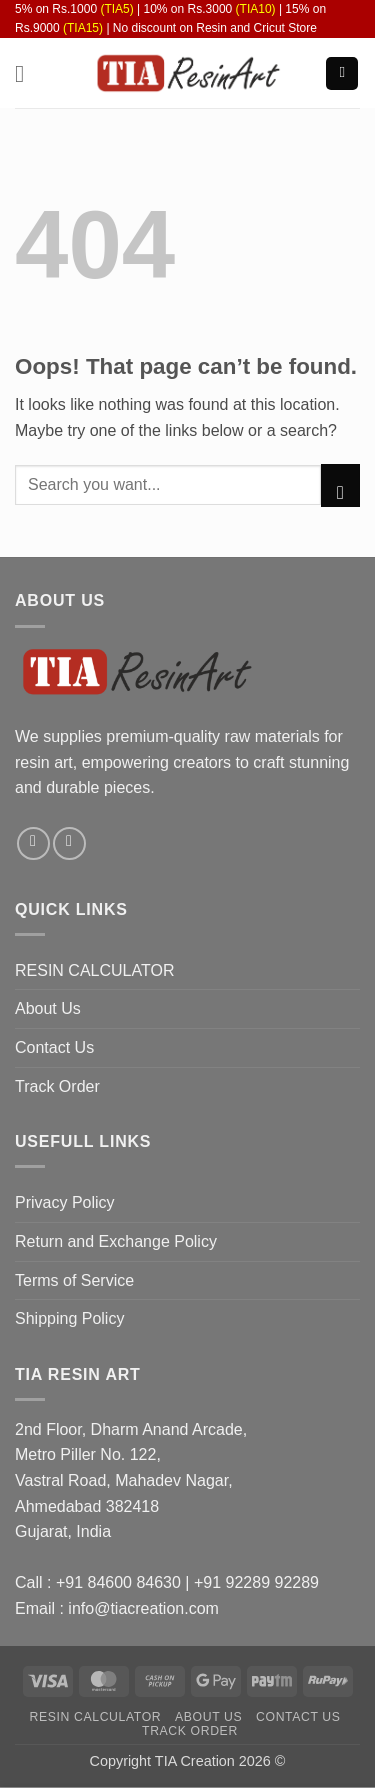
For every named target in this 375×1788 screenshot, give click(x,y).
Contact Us (54, 1047)
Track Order (57, 1086)
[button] (27, 73)
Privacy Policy (65, 1202)
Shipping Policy (69, 1318)
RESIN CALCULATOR (94, 970)
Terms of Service (74, 1280)
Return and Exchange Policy (116, 1241)
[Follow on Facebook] (33, 843)
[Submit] (340, 485)
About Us (48, 1008)
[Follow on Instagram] (69, 843)
